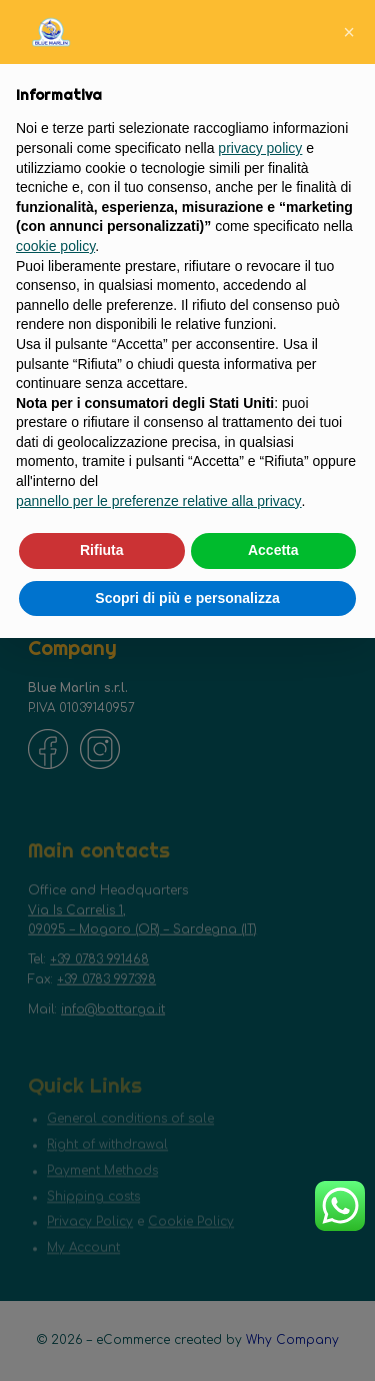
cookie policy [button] (55, 246)
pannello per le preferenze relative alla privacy (159, 501)
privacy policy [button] (260, 148)
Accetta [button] (273, 550)
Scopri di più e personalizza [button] (187, 598)
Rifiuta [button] (102, 550)
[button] (349, 32)
